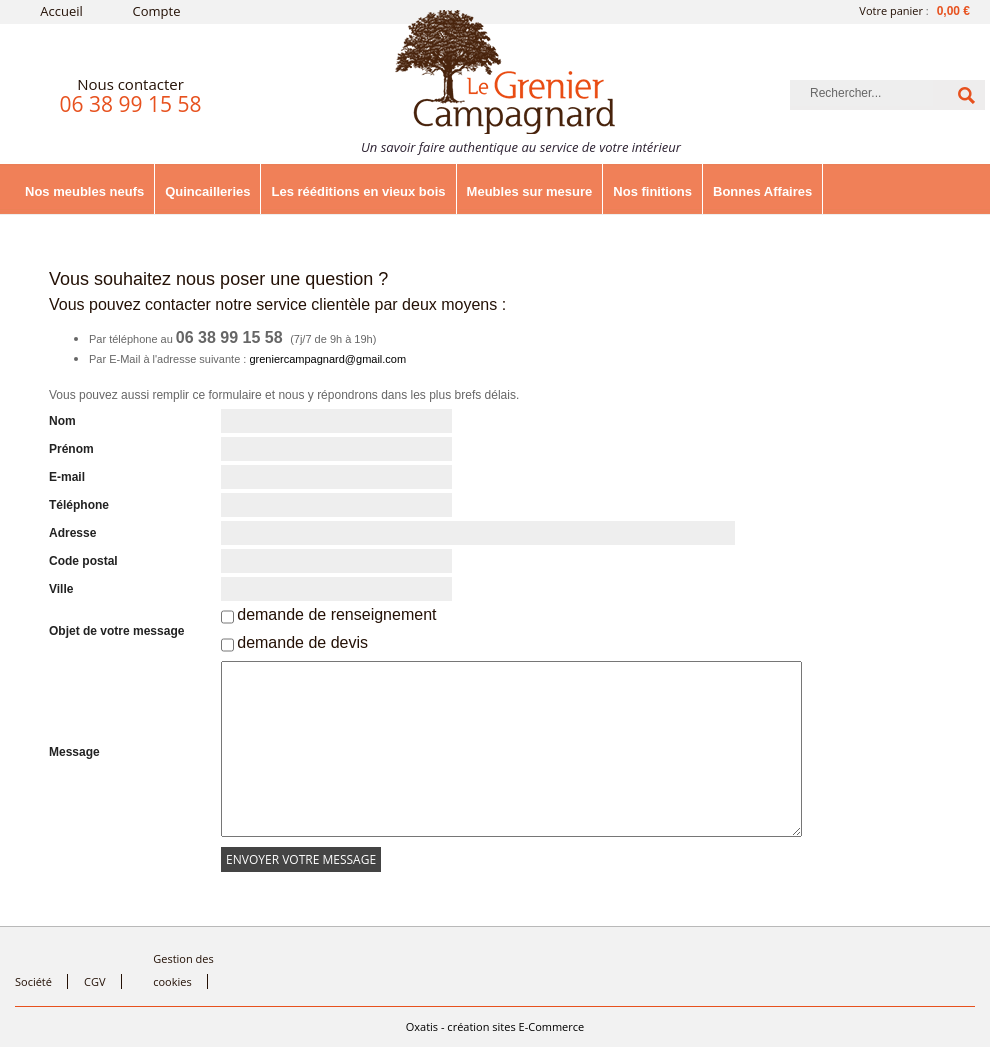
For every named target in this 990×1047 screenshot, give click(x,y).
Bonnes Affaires (762, 191)
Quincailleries (207, 191)
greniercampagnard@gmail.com (327, 359)
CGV (94, 981)
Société (33, 981)
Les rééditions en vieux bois (358, 191)
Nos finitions (652, 191)
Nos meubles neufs (84, 191)
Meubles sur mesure (530, 191)
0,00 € (953, 11)
